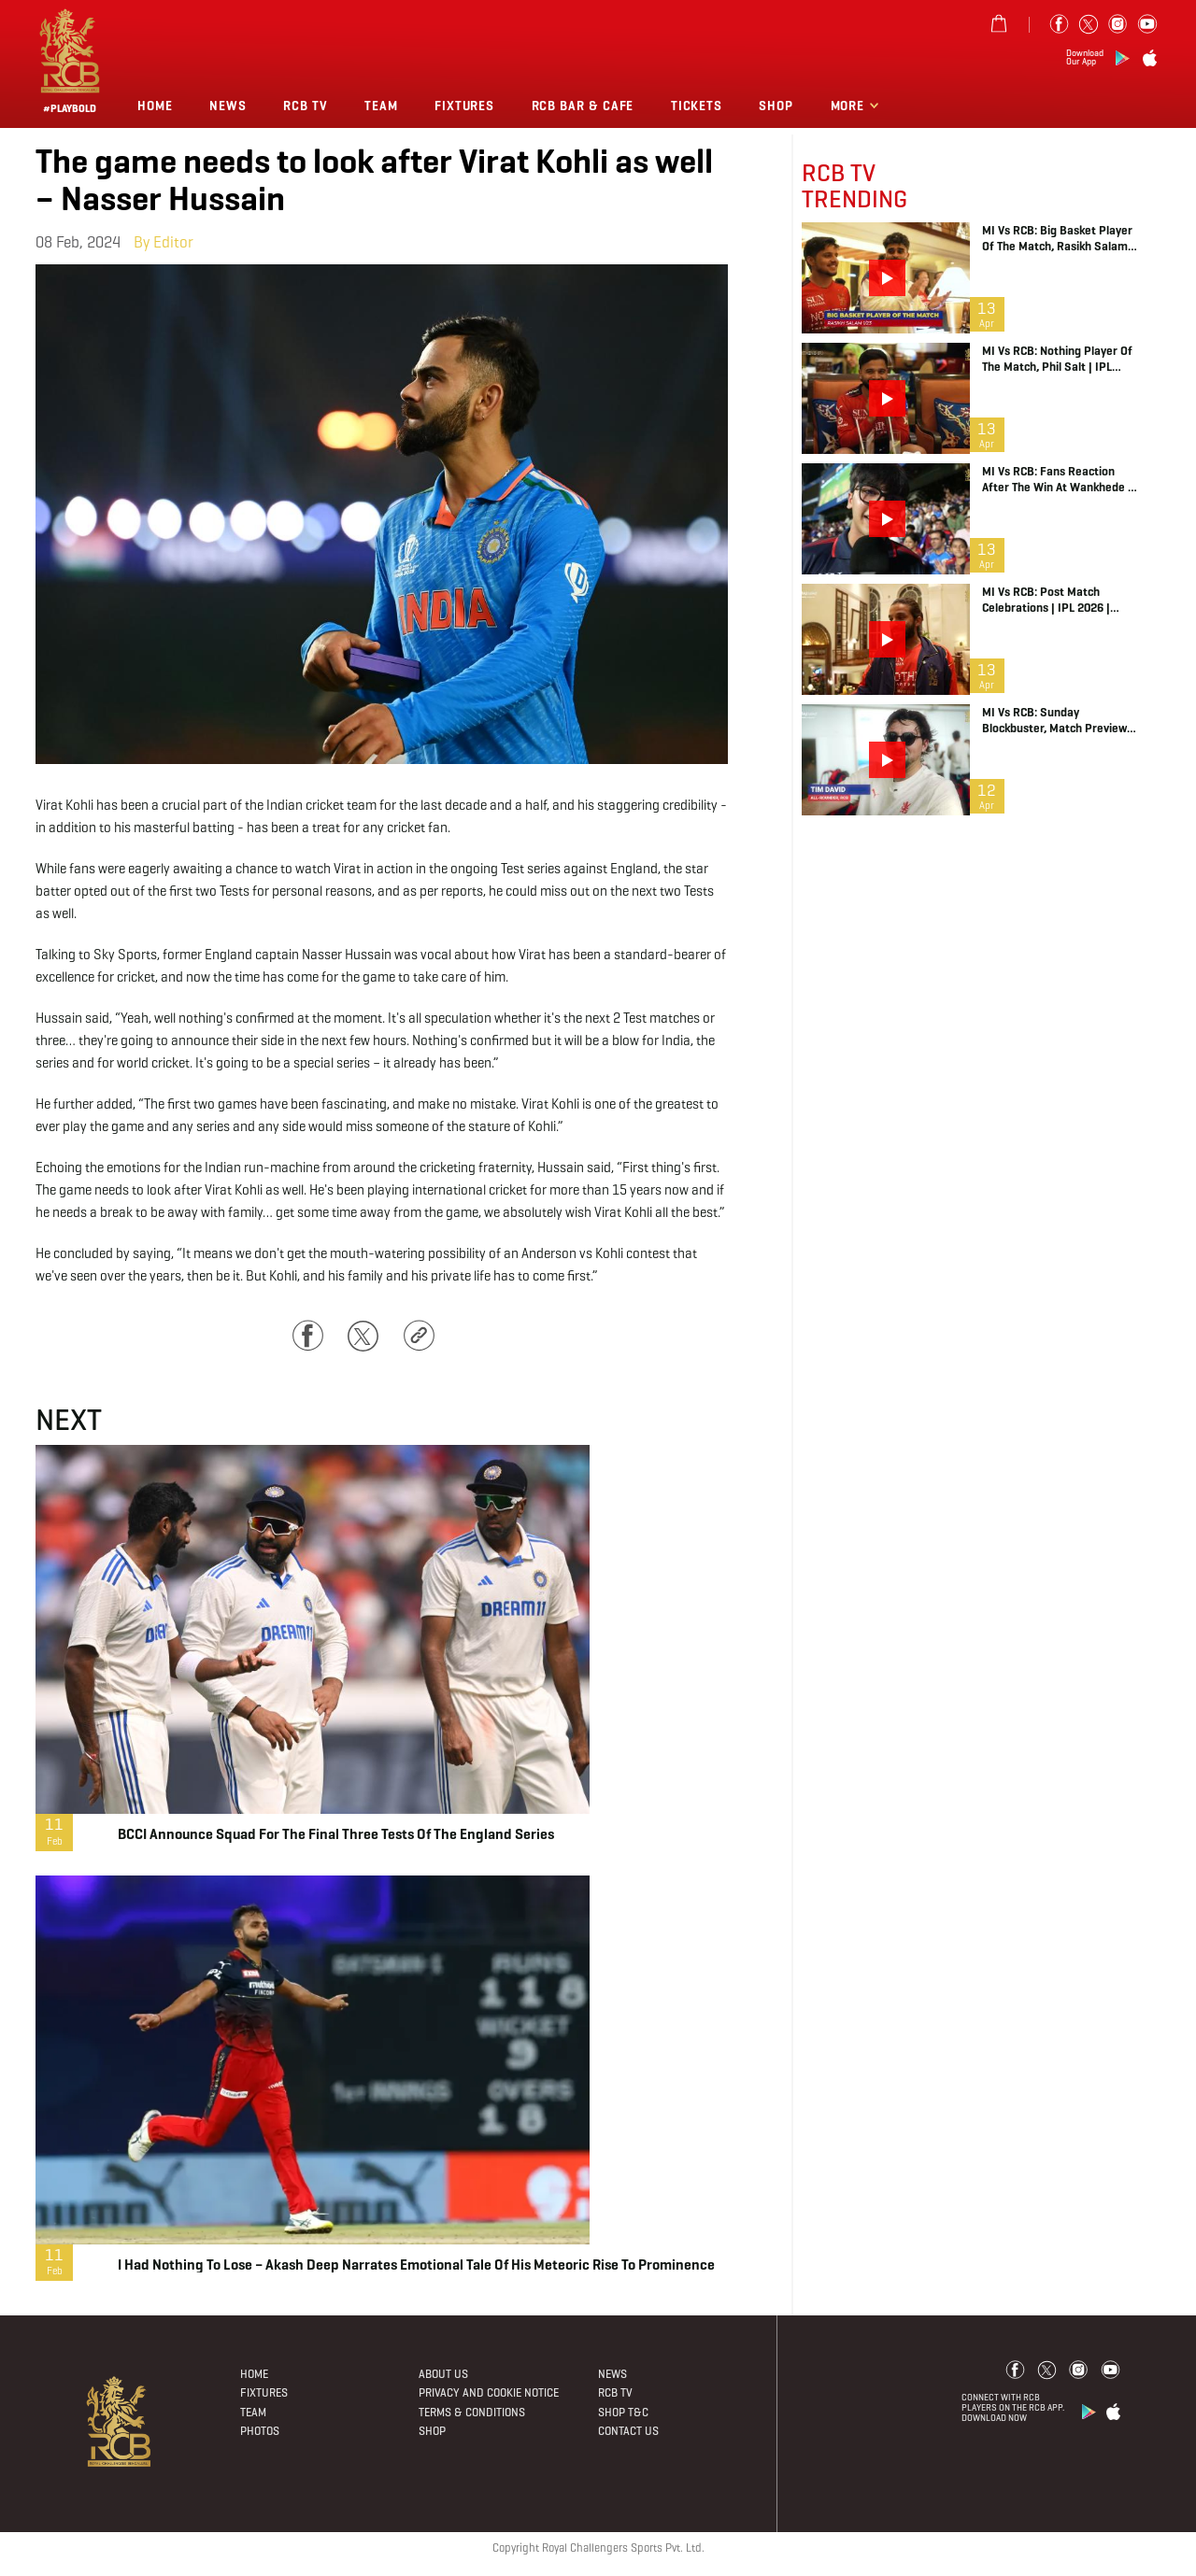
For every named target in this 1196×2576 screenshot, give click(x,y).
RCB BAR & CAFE (583, 106)
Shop (776, 106)
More (850, 106)
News (228, 106)
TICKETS (696, 106)
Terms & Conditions (472, 2412)
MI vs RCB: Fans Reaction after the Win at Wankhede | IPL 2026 (1057, 479)
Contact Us (628, 2431)
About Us (443, 2374)
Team (381, 106)
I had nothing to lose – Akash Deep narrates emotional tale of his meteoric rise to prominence (416, 2264)
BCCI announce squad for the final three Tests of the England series (336, 1834)
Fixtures (464, 106)
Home (155, 106)
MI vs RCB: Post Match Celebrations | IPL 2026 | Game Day (1046, 600)
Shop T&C (623, 2412)
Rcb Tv (305, 106)
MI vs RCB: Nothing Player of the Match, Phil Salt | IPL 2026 (1057, 359)
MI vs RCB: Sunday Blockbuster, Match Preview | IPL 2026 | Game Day (1057, 720)
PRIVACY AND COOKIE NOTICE (489, 2392)
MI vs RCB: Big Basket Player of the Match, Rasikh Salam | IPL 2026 (1058, 238)
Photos (259, 2431)
